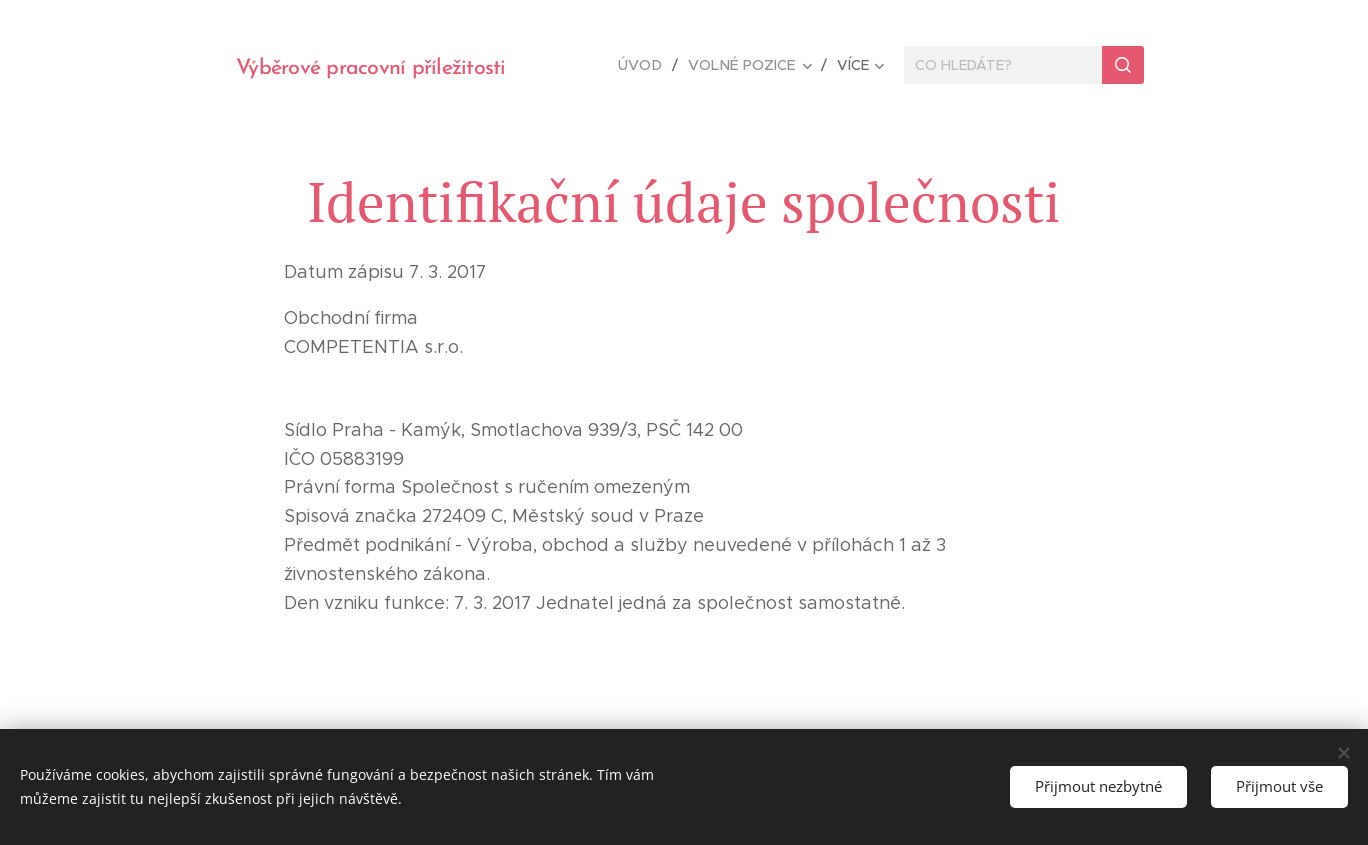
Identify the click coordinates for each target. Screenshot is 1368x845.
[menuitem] (649, 65)
